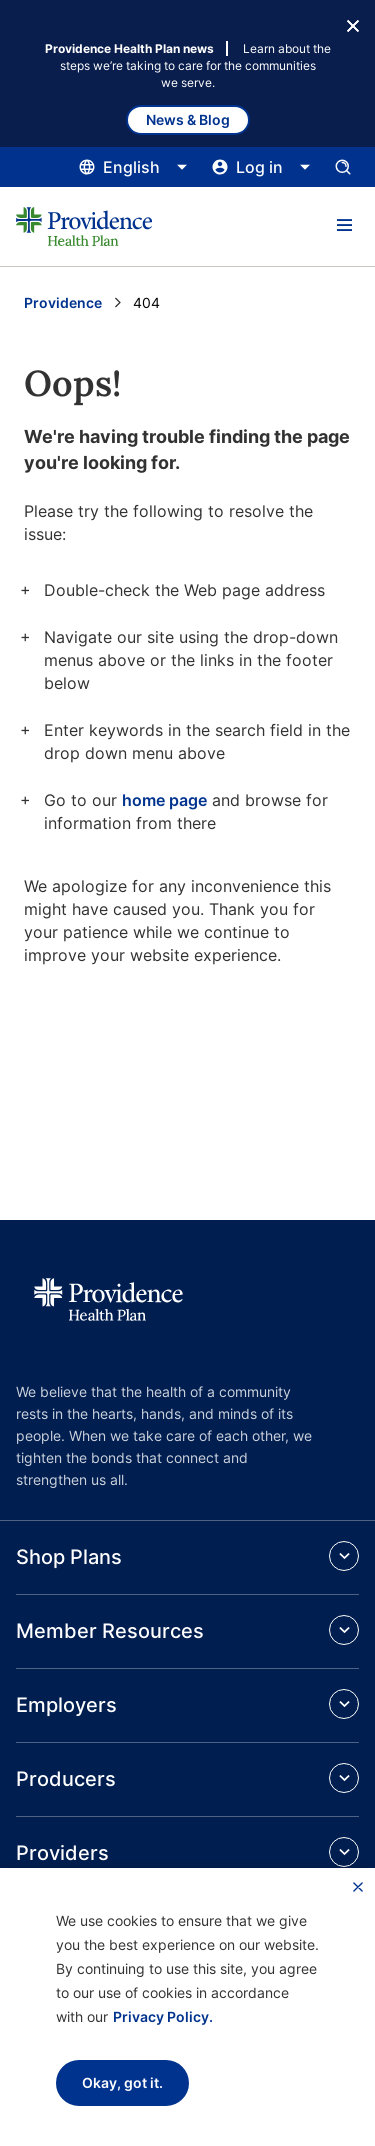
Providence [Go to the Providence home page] (63, 302)
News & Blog (188, 119)
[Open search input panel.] (343, 167)
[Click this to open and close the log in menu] (261, 167)
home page (164, 800)
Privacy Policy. (163, 2016)
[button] (344, 226)
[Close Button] (353, 24)
